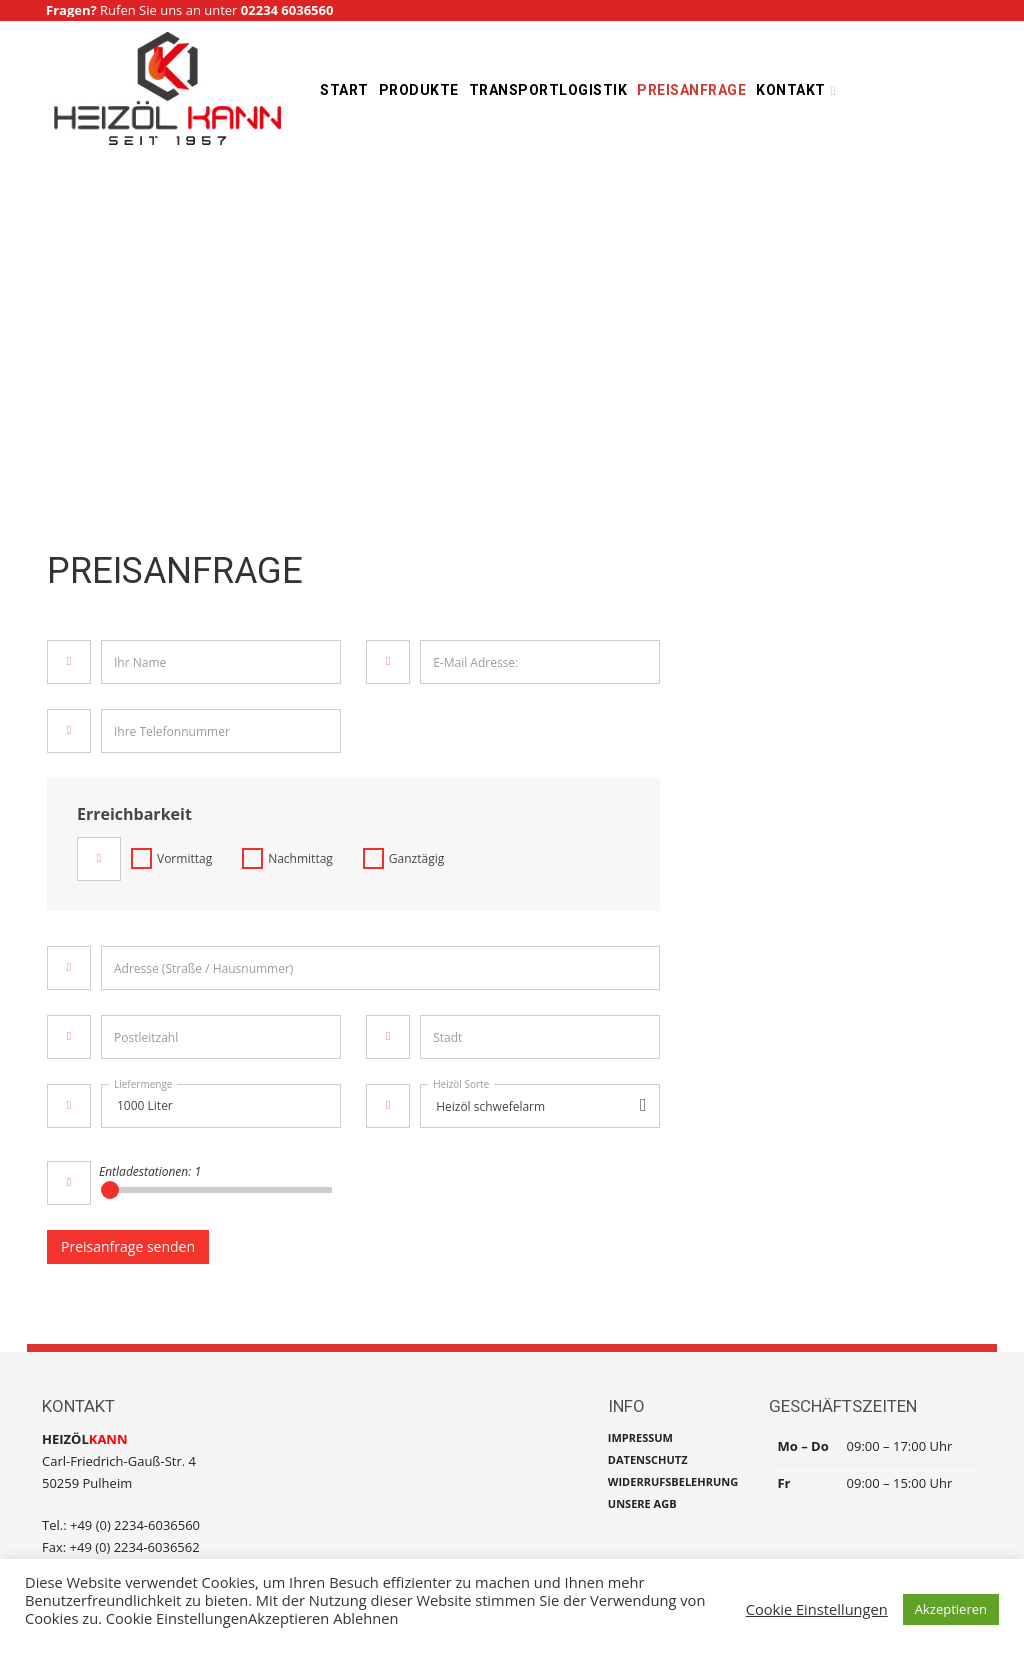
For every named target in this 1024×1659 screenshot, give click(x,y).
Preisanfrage (691, 90)
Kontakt (791, 90)
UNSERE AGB (642, 1503)
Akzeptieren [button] (951, 1609)
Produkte (419, 90)
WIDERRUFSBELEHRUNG (673, 1481)
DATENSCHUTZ (648, 1459)
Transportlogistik (548, 90)
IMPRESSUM (640, 1437)
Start (344, 90)
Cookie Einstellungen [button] (817, 1609)
